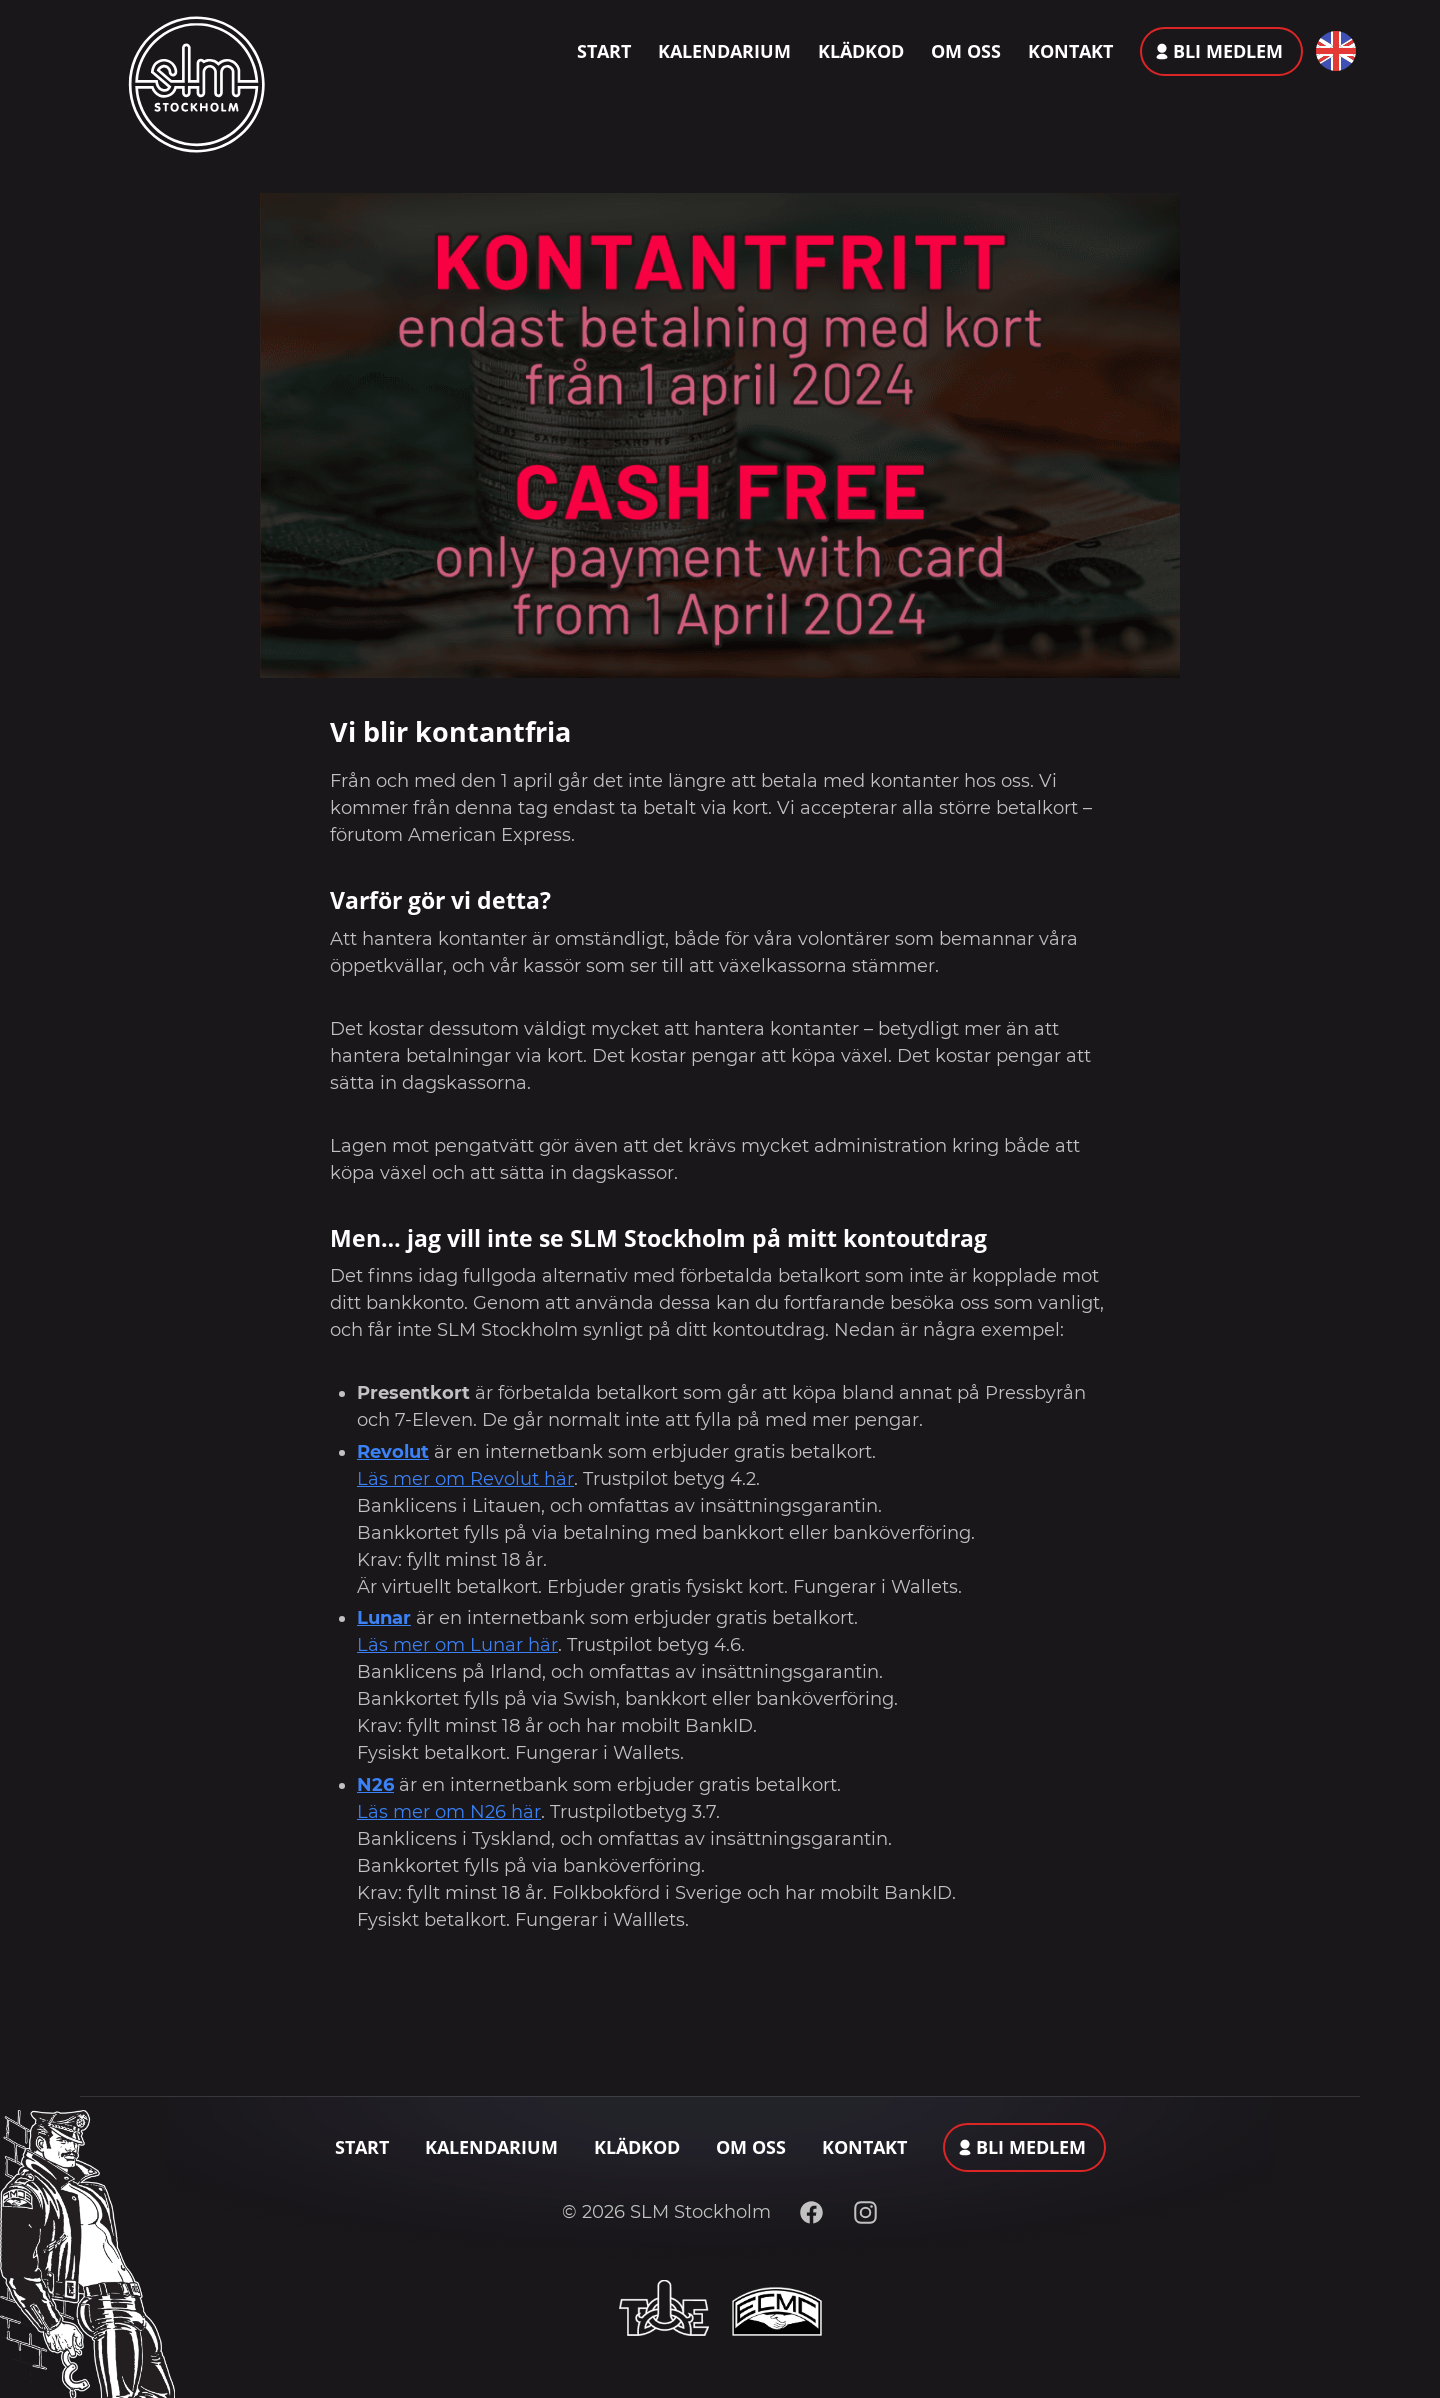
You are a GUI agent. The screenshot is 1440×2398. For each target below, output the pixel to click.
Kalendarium (724, 51)
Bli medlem (1228, 51)
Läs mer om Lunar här (457, 1645)
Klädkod (861, 51)
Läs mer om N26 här (449, 1812)
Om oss (966, 51)
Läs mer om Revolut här (465, 1479)
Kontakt (1070, 51)
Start (604, 51)
